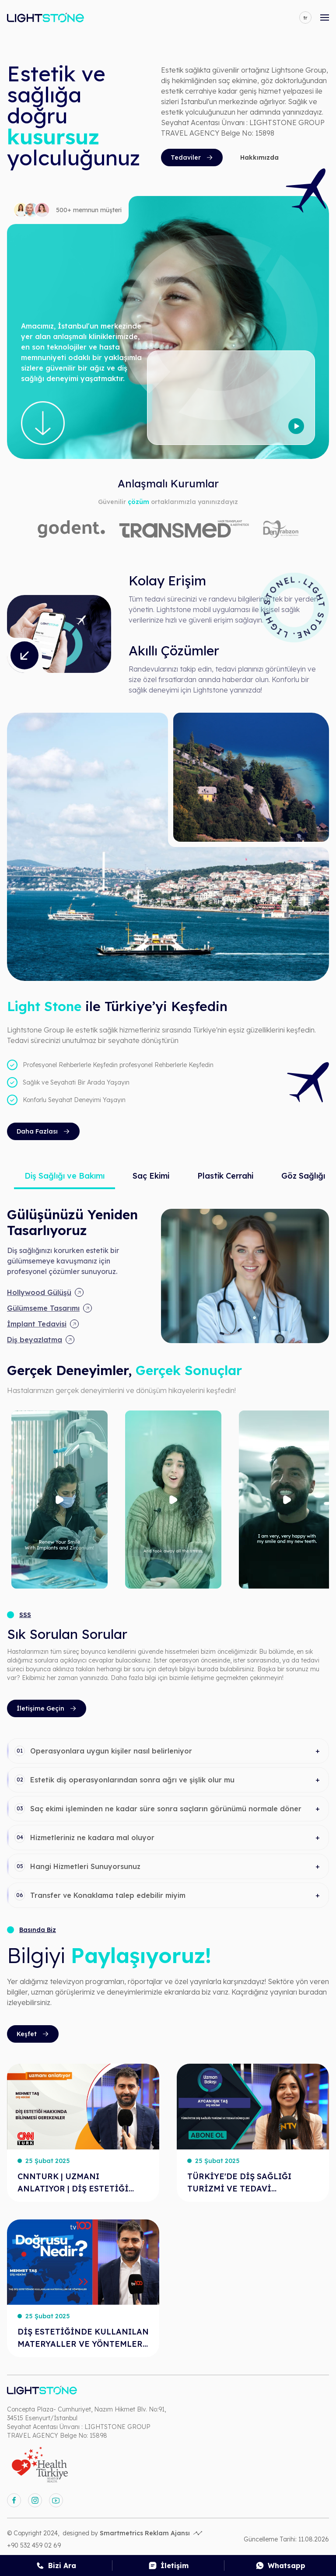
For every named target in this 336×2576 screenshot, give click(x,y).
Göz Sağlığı (303, 1176)
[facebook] (14, 2500)
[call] (56, 2565)
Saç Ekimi (151, 1176)
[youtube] (56, 2500)
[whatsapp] (280, 2565)
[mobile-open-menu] (324, 17)
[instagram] (35, 2500)
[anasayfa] (45, 17)
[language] (305, 17)
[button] (168, 1751)
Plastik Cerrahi (225, 1176)
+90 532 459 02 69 (34, 2545)
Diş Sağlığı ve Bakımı (64, 1176)
